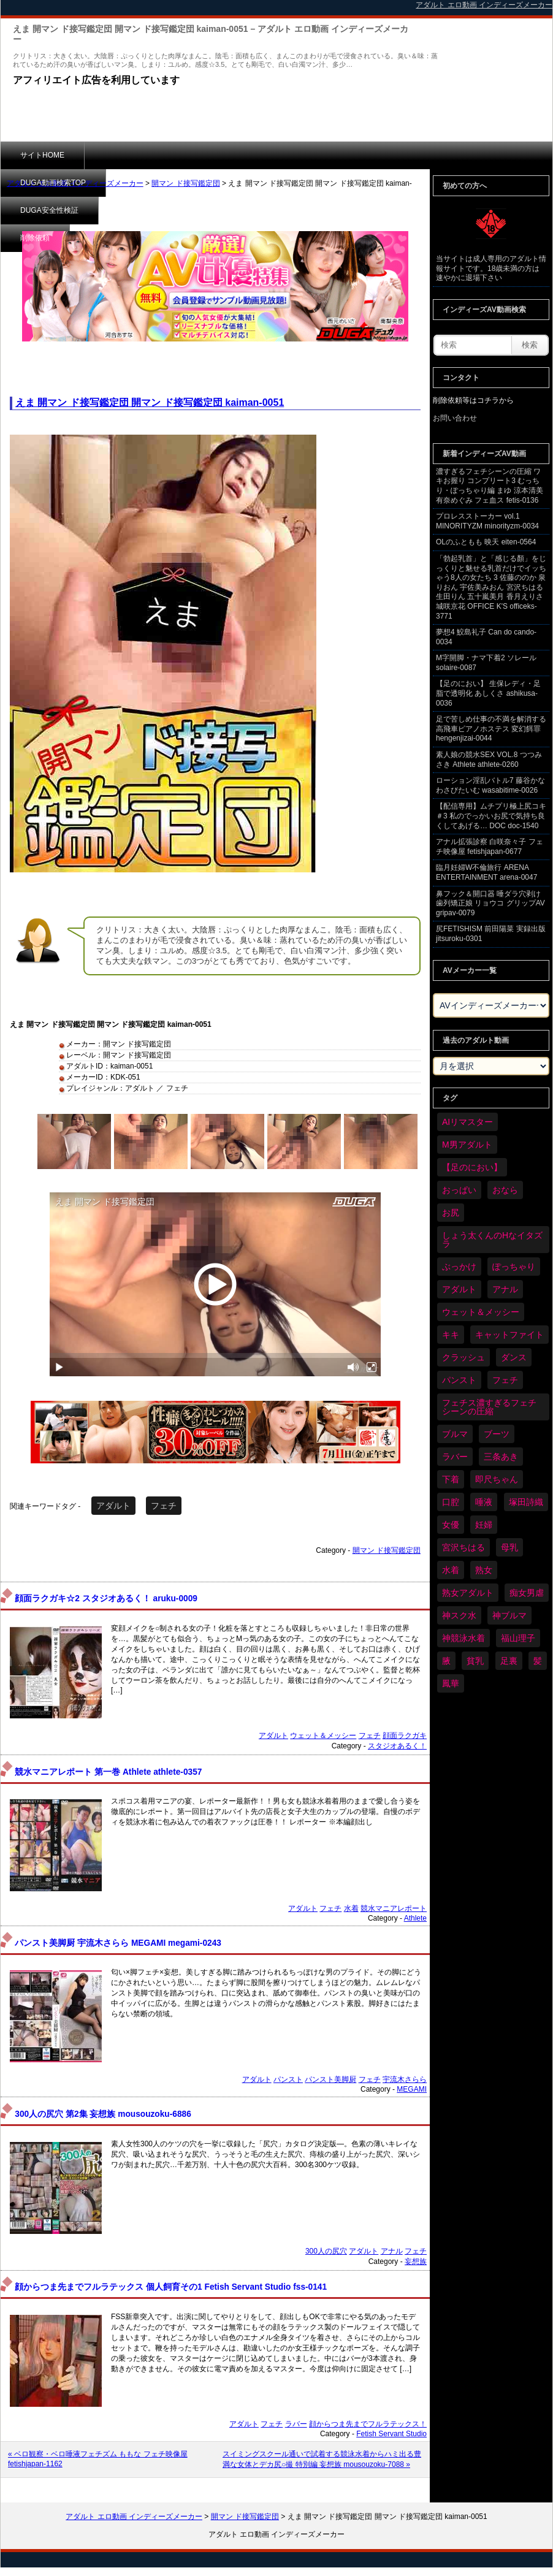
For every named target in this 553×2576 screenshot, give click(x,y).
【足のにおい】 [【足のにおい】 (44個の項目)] (472, 1167)
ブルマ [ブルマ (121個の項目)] (455, 1434)
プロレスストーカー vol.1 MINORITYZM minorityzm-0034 (487, 521)
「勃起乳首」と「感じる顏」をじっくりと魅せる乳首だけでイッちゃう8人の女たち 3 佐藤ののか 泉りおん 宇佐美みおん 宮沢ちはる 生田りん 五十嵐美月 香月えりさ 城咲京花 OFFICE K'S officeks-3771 (491, 587)
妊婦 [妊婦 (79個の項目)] (483, 1525)
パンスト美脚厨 (330, 2079)
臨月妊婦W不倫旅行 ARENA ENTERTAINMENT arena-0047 (486, 872)
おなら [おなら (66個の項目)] (505, 1190)
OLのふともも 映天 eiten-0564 (486, 542)
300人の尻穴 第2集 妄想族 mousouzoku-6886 (103, 2114)
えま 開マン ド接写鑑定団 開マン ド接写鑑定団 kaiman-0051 (149, 402)
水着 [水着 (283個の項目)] (450, 1570)
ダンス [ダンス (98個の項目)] (514, 1357)
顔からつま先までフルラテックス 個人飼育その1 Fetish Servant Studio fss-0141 (171, 2287)
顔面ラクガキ (405, 1735)
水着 (351, 1908)
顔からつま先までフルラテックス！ (368, 2424)
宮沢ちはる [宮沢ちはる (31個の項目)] (463, 1547)
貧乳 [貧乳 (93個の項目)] (475, 1661)
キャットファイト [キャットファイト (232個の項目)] (509, 1334)
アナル (392, 2251)
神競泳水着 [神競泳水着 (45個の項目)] (463, 1638)
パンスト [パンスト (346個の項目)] (459, 1380)
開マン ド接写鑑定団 (185, 183)
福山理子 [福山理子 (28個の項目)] (518, 1638)
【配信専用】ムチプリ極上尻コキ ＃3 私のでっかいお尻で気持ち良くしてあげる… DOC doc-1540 (491, 815)
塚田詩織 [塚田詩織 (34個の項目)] (526, 1502)
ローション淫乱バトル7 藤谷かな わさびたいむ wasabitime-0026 (490, 785)
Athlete (415, 1918)
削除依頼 (322, 155)
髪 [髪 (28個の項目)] (537, 1661)
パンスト (288, 2079)
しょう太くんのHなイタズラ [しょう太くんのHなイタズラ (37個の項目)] (492, 1239)
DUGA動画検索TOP (137, 155)
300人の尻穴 (326, 2251)
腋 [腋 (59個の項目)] (446, 1661)
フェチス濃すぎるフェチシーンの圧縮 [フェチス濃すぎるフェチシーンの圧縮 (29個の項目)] (489, 1407)
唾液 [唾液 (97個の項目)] (483, 1502)
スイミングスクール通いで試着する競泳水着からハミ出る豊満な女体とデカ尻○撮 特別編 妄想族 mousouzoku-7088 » (322, 2459)
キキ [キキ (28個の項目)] (450, 1334)
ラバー (296, 2424)
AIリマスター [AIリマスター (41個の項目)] (467, 1122)
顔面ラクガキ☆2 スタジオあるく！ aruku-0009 (106, 1598)
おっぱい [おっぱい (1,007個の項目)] (459, 1190)
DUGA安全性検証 (239, 155)
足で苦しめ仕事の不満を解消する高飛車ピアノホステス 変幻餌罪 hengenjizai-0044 (491, 728)
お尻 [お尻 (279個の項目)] (450, 1213)
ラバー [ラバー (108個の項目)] (455, 1456)
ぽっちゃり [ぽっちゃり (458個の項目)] (513, 1266)
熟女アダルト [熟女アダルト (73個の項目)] (468, 1593)
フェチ (164, 1506)
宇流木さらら (405, 2079)
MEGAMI (412, 2089)
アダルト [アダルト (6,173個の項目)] (459, 1289)
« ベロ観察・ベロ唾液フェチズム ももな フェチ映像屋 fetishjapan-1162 (98, 2459)
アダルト (113, 1506)
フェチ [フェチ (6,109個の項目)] (505, 1380)
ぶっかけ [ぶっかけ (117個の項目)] (459, 1266)
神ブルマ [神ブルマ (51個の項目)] (509, 1615)
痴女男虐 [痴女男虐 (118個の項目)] (526, 1593)
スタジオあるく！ (397, 1746)
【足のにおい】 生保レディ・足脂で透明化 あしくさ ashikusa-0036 (488, 693)
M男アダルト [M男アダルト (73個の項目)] (467, 1144)
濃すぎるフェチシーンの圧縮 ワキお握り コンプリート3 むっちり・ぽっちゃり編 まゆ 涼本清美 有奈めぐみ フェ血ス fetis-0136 (489, 486)
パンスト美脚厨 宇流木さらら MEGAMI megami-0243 (118, 1943)
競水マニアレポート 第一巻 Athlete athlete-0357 (108, 1772)
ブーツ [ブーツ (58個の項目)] (496, 1434)
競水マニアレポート (393, 1908)
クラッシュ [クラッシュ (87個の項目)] (463, 1357)
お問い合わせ (455, 418)
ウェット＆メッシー (323, 1735)
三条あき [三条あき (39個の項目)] (501, 1456)
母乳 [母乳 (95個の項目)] (509, 1547)
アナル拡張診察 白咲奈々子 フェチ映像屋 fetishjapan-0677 (489, 846)
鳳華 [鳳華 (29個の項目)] (450, 1683)
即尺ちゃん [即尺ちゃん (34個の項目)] (496, 1479)
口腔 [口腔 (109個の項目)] (450, 1502)
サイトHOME (42, 155)
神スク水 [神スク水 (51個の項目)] (459, 1615)
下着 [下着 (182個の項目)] (450, 1479)
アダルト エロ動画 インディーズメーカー (75, 183)
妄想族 (416, 2261)
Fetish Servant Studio (391, 2433)
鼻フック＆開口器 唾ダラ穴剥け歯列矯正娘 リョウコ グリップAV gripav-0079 (490, 903)
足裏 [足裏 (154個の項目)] (508, 1661)
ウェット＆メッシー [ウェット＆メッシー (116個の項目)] (480, 1312)
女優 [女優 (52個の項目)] (450, 1525)
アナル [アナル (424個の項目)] (505, 1289)
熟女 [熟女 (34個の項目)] (483, 1570)
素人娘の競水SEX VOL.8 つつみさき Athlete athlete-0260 (489, 759)
